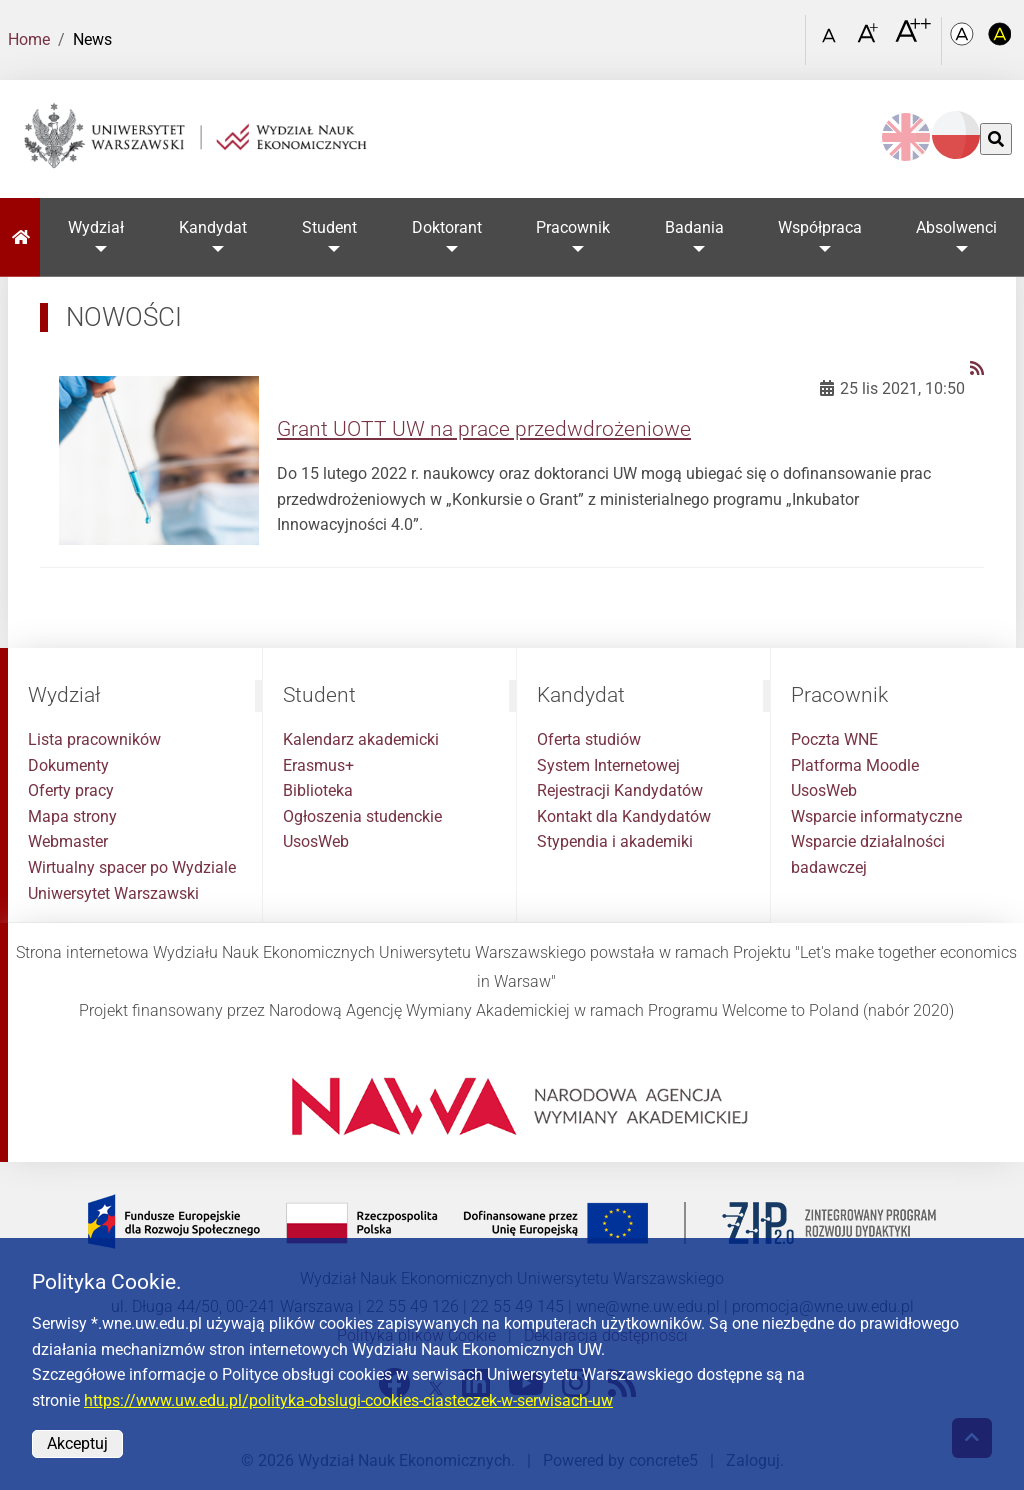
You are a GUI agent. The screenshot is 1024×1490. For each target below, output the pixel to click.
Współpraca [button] (820, 227)
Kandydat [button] (213, 227)
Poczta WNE (834, 739)
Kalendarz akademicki (361, 739)
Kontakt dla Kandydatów (624, 816)
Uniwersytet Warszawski (113, 893)
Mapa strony (72, 816)
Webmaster (68, 841)
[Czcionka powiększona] (869, 39)
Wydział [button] (96, 227)
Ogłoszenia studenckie (362, 816)
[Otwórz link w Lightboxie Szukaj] (785, 33)
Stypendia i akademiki (615, 841)
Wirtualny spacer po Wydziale (132, 867)
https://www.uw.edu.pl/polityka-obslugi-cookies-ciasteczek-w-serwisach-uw (348, 1400)
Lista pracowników (94, 739)
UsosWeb (316, 841)
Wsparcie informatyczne (876, 816)
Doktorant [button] (447, 227)
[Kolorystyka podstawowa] (964, 40)
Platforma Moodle (855, 765)
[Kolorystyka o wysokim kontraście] (1000, 40)
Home (29, 39)
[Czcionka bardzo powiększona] (913, 39)
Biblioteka (318, 790)
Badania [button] (694, 227)
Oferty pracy (71, 790)
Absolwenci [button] (956, 227)
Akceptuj (77, 1443)
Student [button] (329, 227)
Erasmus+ (318, 765)
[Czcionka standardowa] (832, 40)
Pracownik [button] (573, 227)
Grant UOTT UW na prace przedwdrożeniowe (484, 429)
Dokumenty (68, 765)
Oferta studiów (589, 739)
